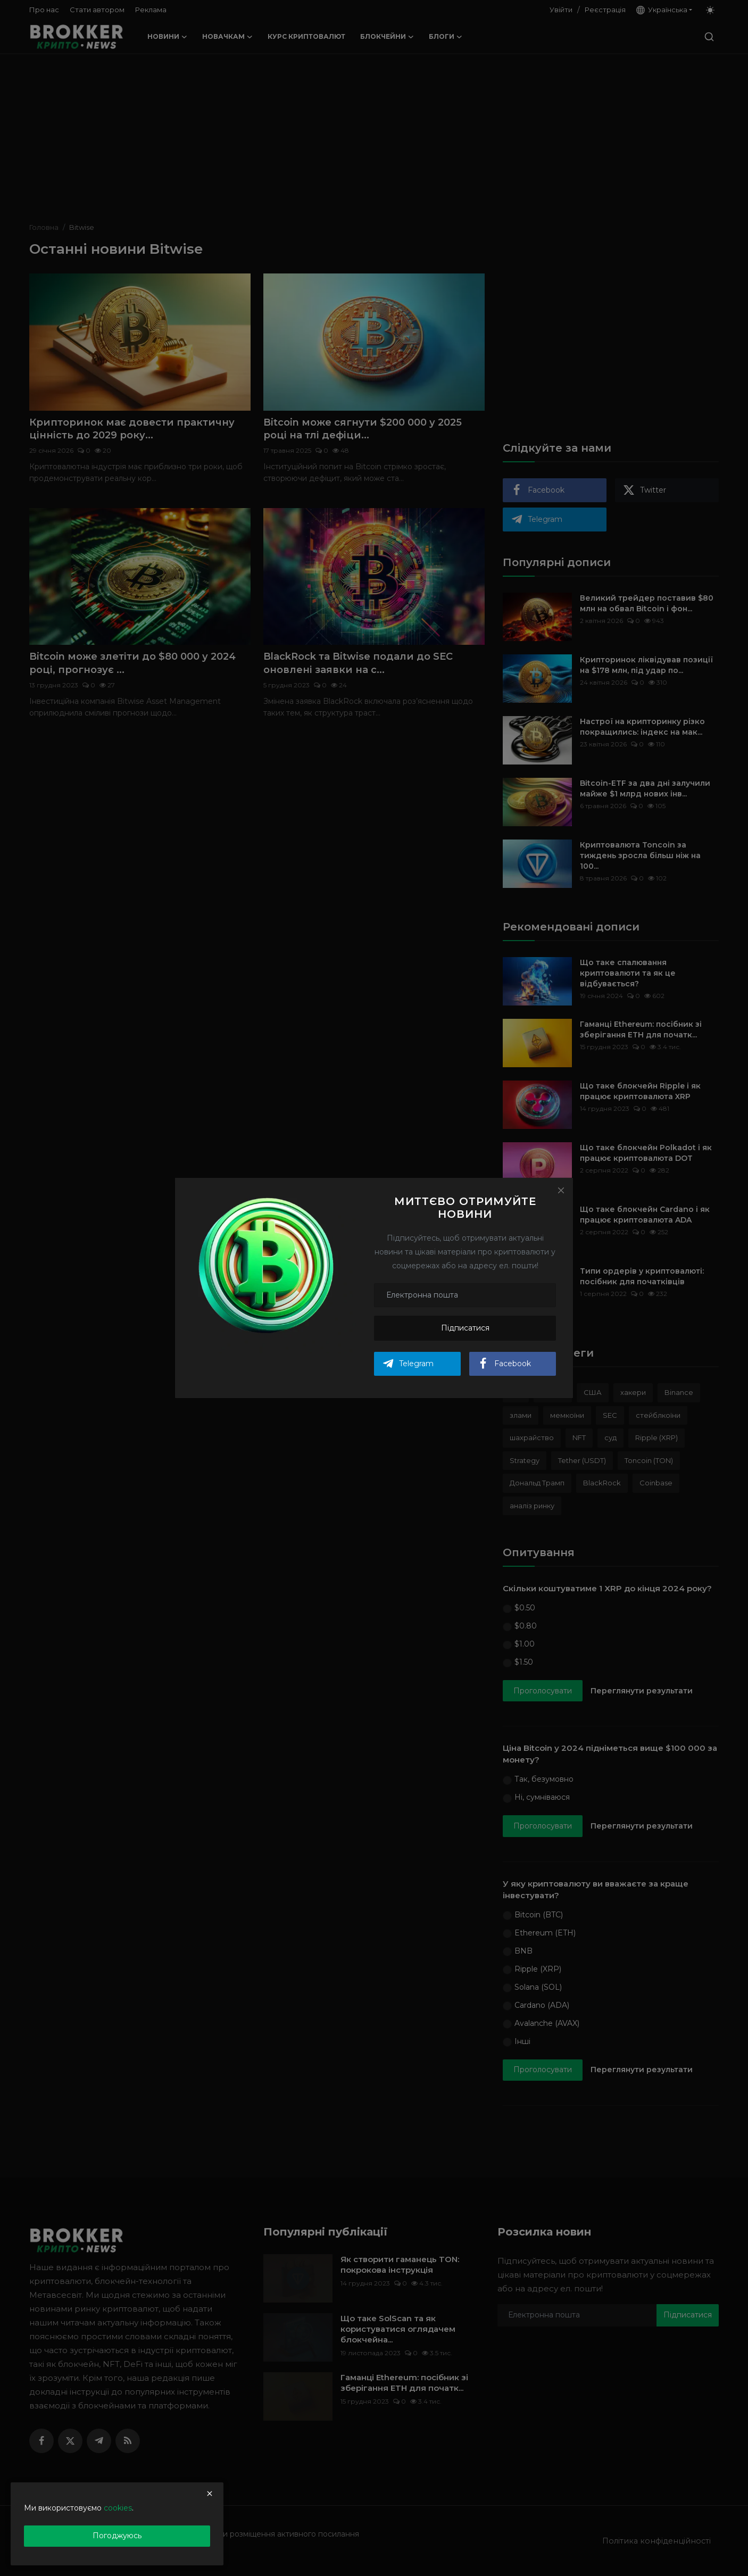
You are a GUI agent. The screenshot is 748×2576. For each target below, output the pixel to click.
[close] (209, 2493)
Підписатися (465, 1328)
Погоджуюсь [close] (117, 2535)
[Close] (560, 1190)
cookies (118, 2508)
